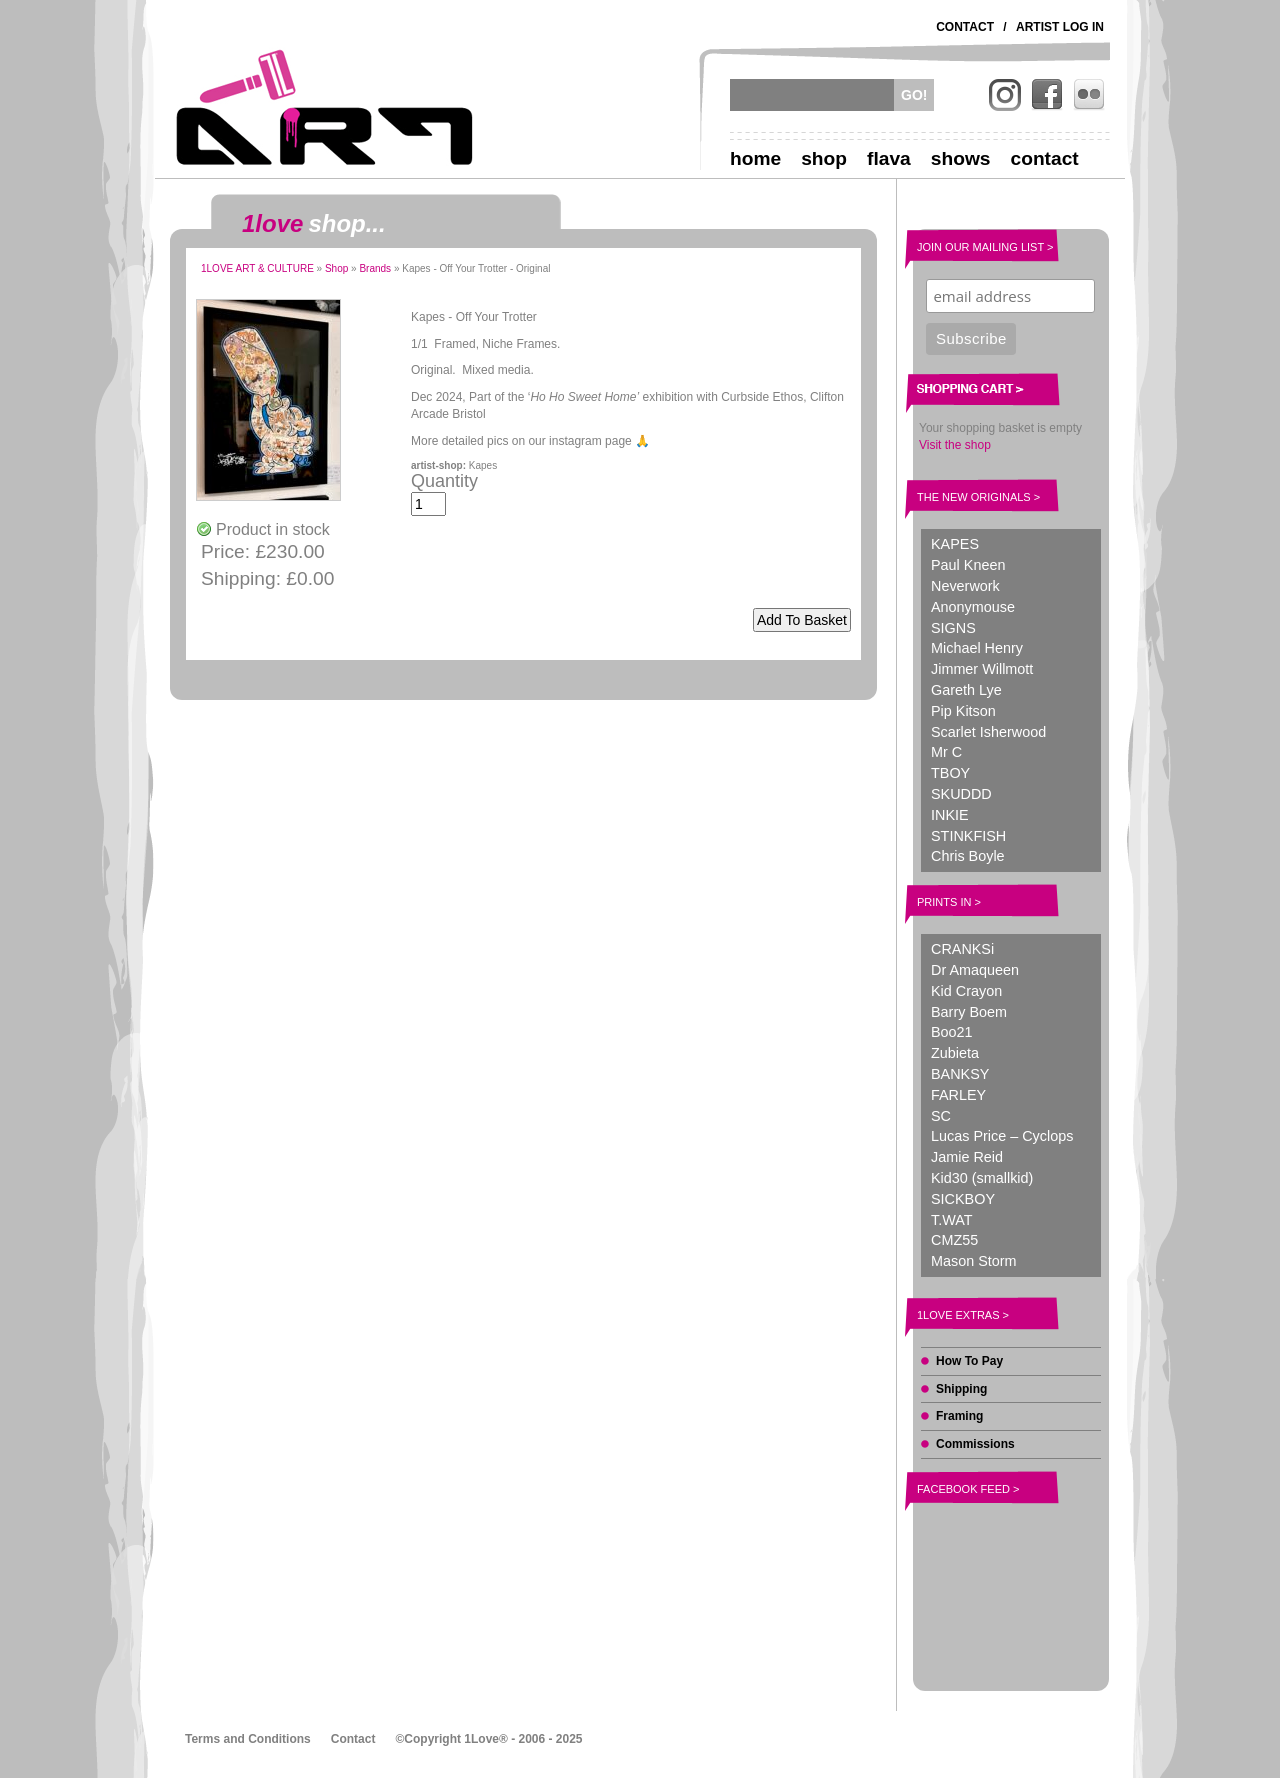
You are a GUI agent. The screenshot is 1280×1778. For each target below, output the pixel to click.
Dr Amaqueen (975, 970)
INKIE (950, 815)
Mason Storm (974, 1261)
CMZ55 (954, 1240)
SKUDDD (961, 794)
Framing (959, 1416)
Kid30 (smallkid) (982, 1178)
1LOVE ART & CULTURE (257, 268)
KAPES (955, 544)
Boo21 (952, 1032)
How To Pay (969, 1361)
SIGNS (953, 628)
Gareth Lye (966, 690)
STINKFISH (968, 836)
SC (941, 1116)
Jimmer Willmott (982, 669)
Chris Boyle (968, 856)
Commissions (975, 1444)
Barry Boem (969, 1012)
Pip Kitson (963, 711)
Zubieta (955, 1053)
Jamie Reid (967, 1157)
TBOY (950, 773)
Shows (961, 158)
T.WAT (952, 1220)
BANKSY (960, 1074)
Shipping (961, 1389)
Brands (375, 268)
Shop (824, 158)
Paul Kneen (968, 565)
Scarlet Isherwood (988, 732)
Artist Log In (1060, 27)
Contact (965, 27)
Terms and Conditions (248, 1739)
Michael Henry (977, 648)
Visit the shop (955, 445)
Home (755, 158)
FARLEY (958, 1095)
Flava (889, 158)
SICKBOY (963, 1199)
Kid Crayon (966, 991)
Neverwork (965, 586)
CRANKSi (962, 949)
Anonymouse (973, 607)
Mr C (946, 752)
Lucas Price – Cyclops (1002, 1136)
